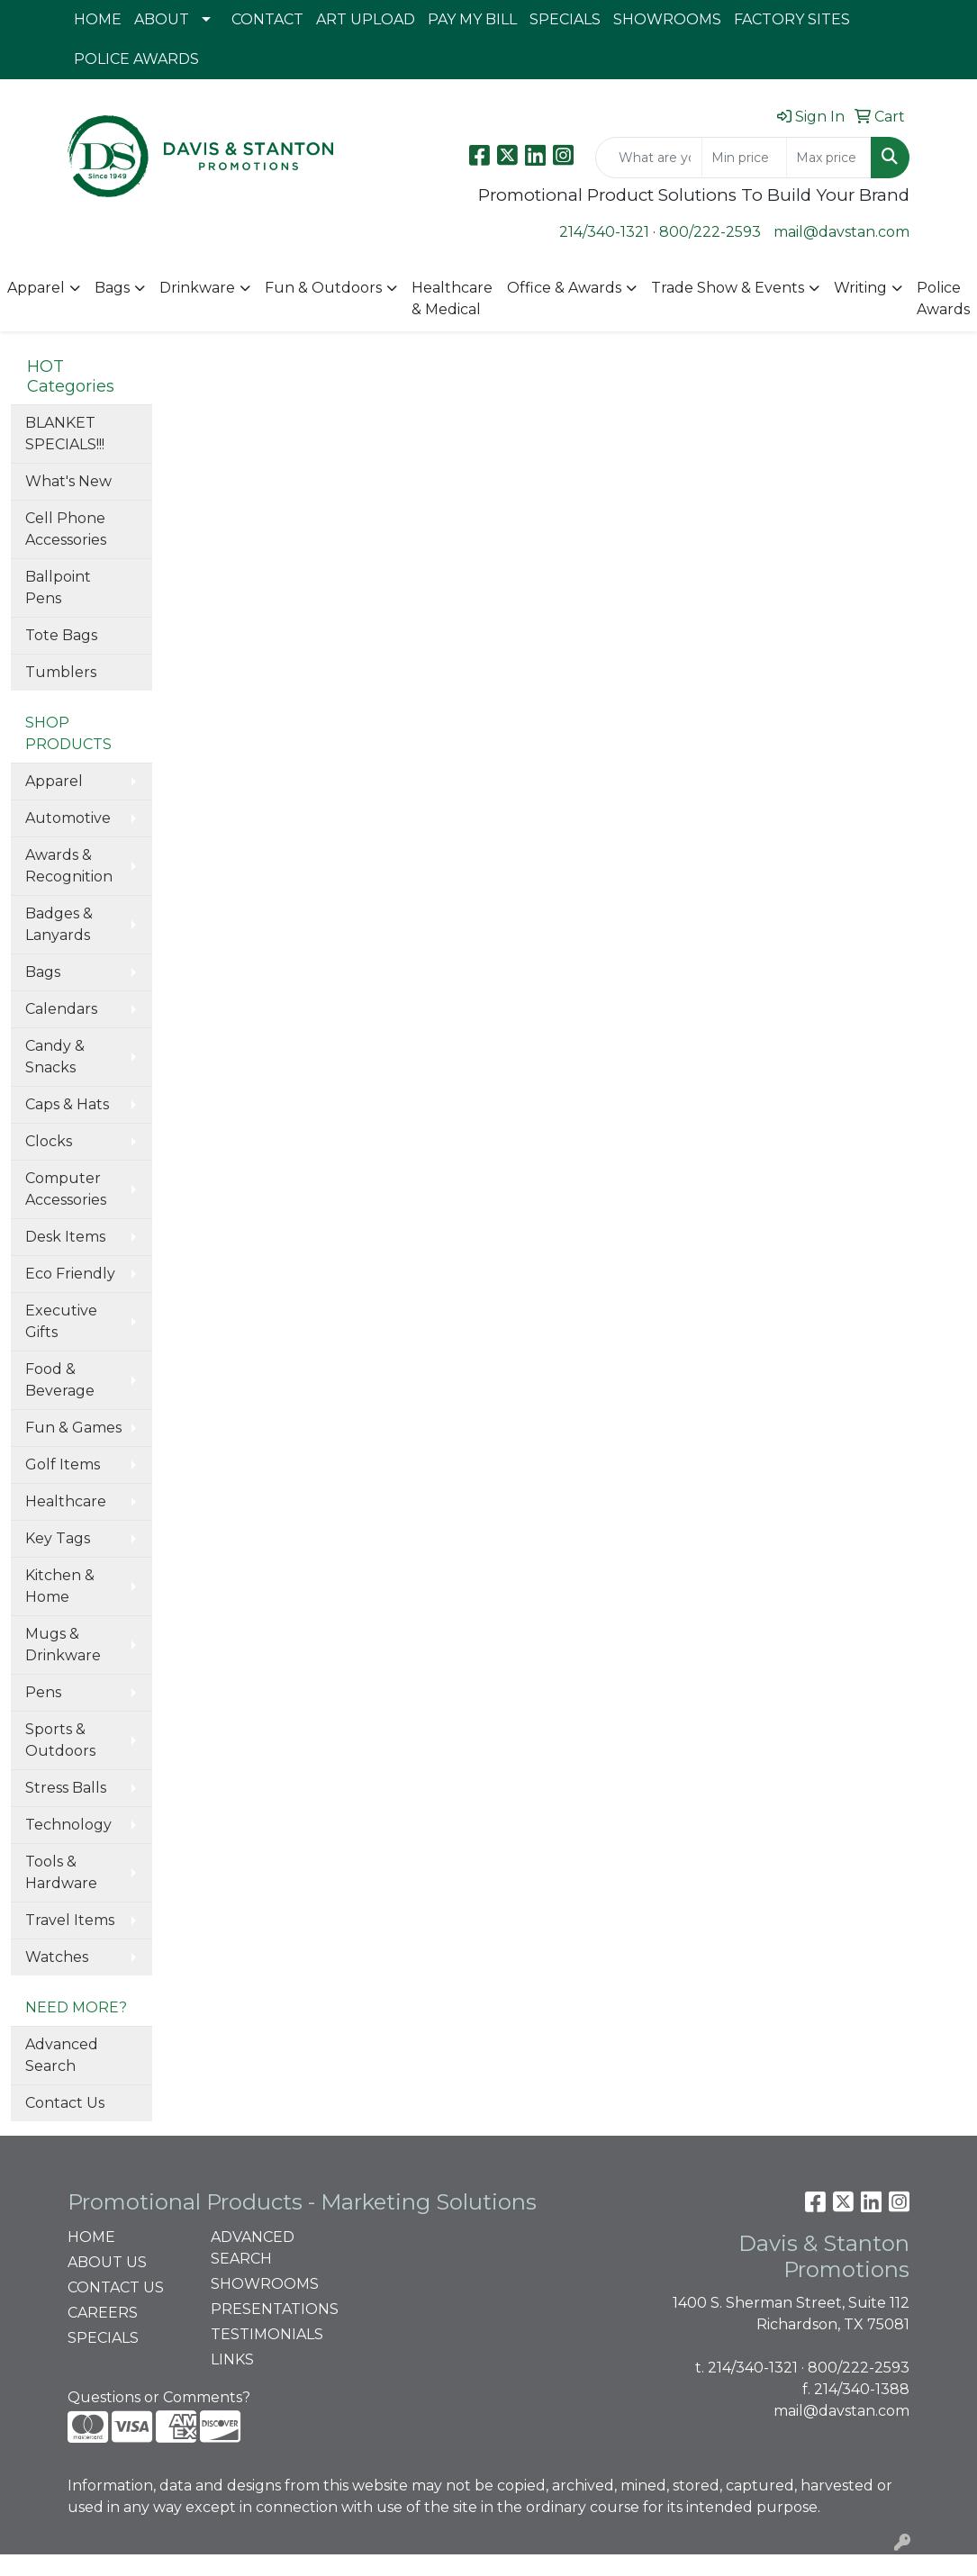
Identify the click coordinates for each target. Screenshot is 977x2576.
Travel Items (69, 1920)
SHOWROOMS (667, 19)
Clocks (48, 1141)
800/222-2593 (710, 231)
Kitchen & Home (60, 1586)
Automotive (68, 818)
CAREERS (103, 2312)
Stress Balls (65, 1787)
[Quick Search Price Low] (744, 157)
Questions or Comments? (159, 2397)
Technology (68, 1824)
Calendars (61, 1008)
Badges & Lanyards (59, 924)
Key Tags (57, 1538)
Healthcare (65, 1501)
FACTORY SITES (792, 19)
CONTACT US (116, 2287)
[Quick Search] (648, 157)
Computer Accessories (65, 1189)
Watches (56, 1957)
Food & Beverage (60, 1379)
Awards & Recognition (69, 865)
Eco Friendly (70, 1273)
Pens (43, 1692)
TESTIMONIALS (267, 2334)
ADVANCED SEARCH (252, 2247)
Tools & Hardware (61, 1872)
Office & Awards (564, 287)
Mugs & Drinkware (63, 1644)
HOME (98, 19)
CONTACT (267, 19)
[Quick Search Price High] (829, 157)
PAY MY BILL (472, 19)
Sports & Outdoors (60, 1740)
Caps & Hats (67, 1104)
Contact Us (64, 2102)
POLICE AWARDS (136, 59)
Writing (860, 287)
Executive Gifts (61, 1321)
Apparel (36, 287)
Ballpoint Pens (58, 587)
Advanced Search (61, 2055)
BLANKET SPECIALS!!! (64, 433)
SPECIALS (565, 19)
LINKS (232, 2359)
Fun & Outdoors (323, 287)
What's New (68, 481)
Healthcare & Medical (452, 298)
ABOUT (161, 19)
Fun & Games (73, 1427)
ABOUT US (107, 2262)
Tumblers (60, 672)
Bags (112, 287)
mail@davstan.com (841, 231)
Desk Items (65, 1236)
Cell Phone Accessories (65, 529)
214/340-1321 (604, 231)
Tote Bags (61, 635)
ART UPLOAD (365, 19)
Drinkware (197, 287)
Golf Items (62, 1464)
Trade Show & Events (727, 287)
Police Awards (943, 298)
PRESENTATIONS (272, 2309)
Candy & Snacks (55, 1056)
